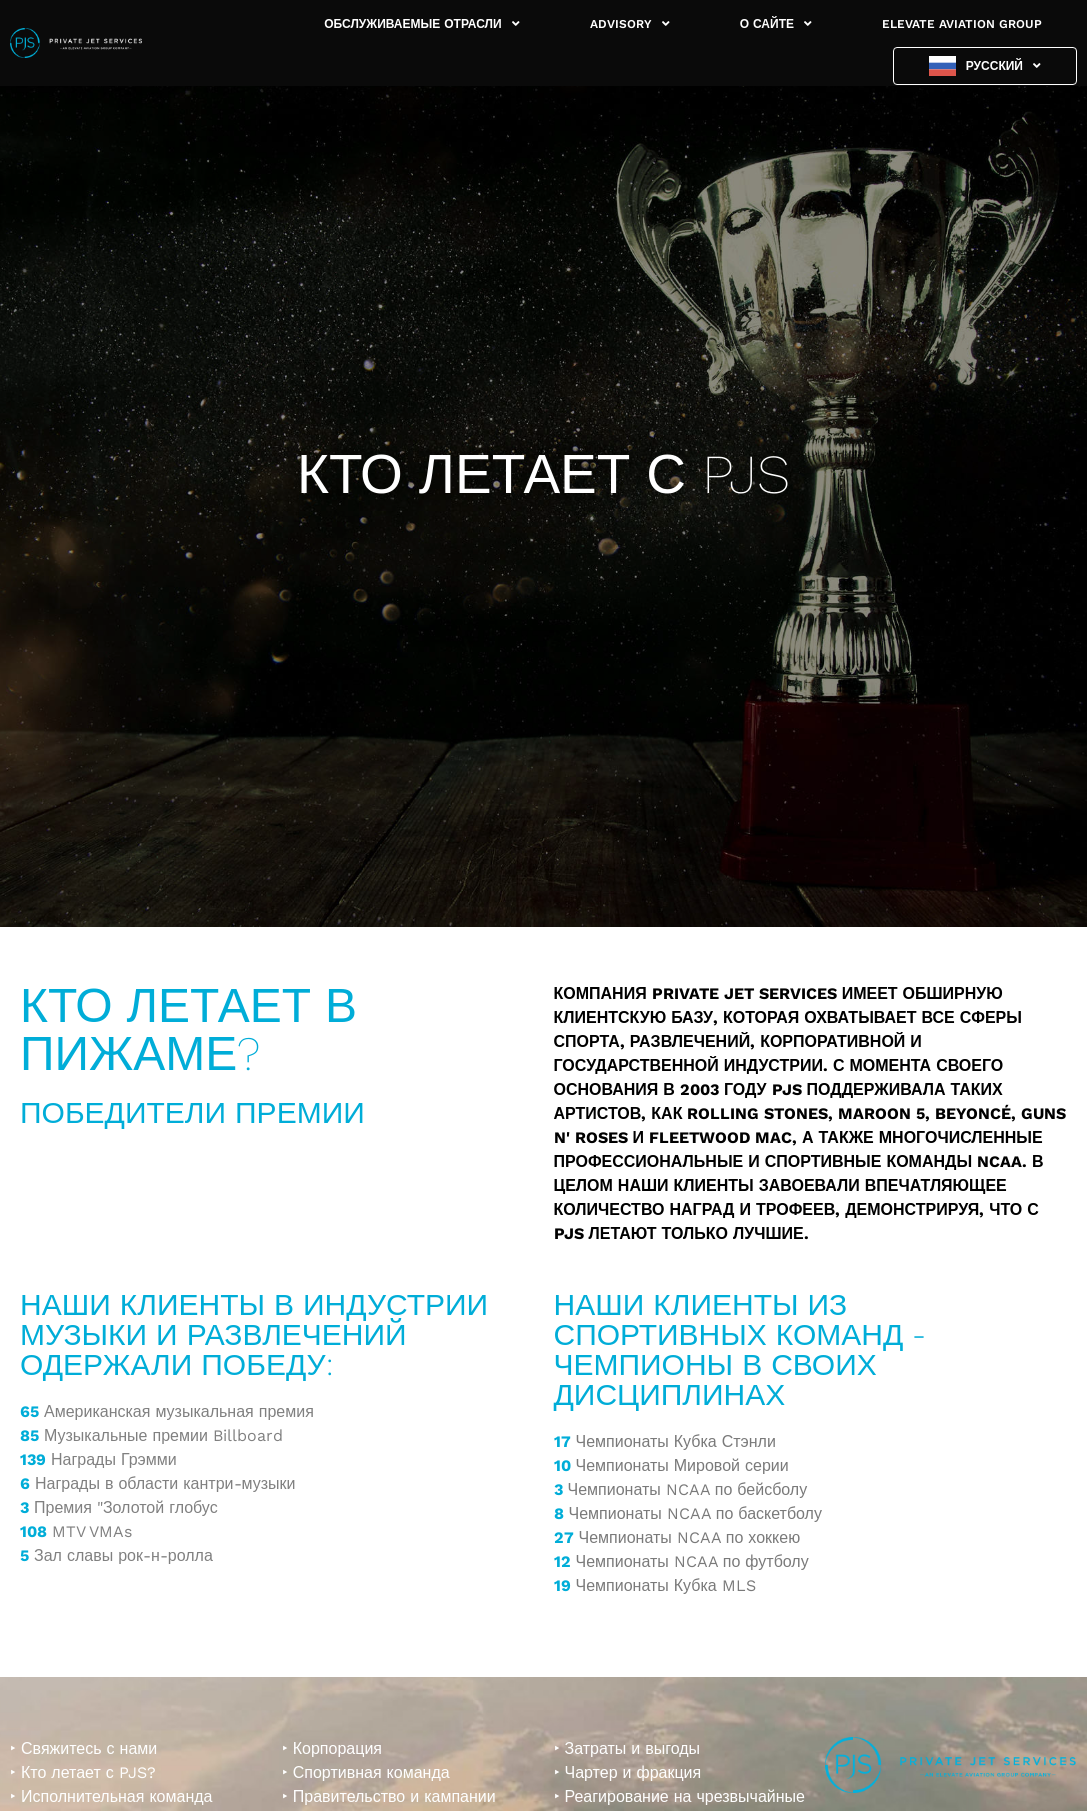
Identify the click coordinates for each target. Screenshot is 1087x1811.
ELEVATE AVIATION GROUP (962, 24)
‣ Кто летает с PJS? (83, 1772)
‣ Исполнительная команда (111, 1796)
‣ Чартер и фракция (628, 1772)
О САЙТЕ (776, 24)
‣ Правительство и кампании (389, 1796)
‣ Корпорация (332, 1748)
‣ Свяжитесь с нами (83, 1748)
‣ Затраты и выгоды (627, 1748)
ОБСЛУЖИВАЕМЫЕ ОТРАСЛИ (421, 24)
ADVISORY (630, 24)
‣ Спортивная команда (366, 1772)
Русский (1003, 66)
